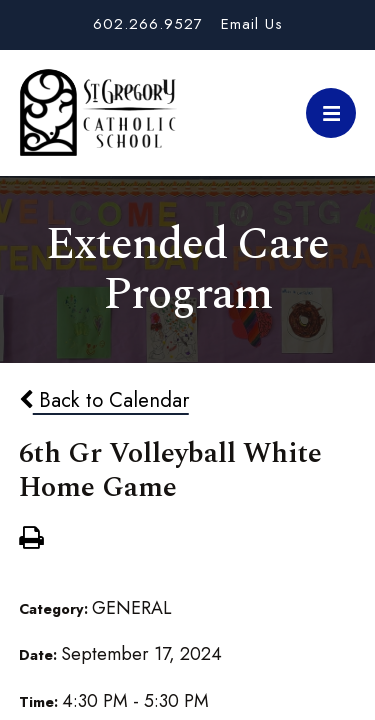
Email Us (252, 24)
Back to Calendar (104, 400)
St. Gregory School (98, 113)
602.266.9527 (148, 24)
